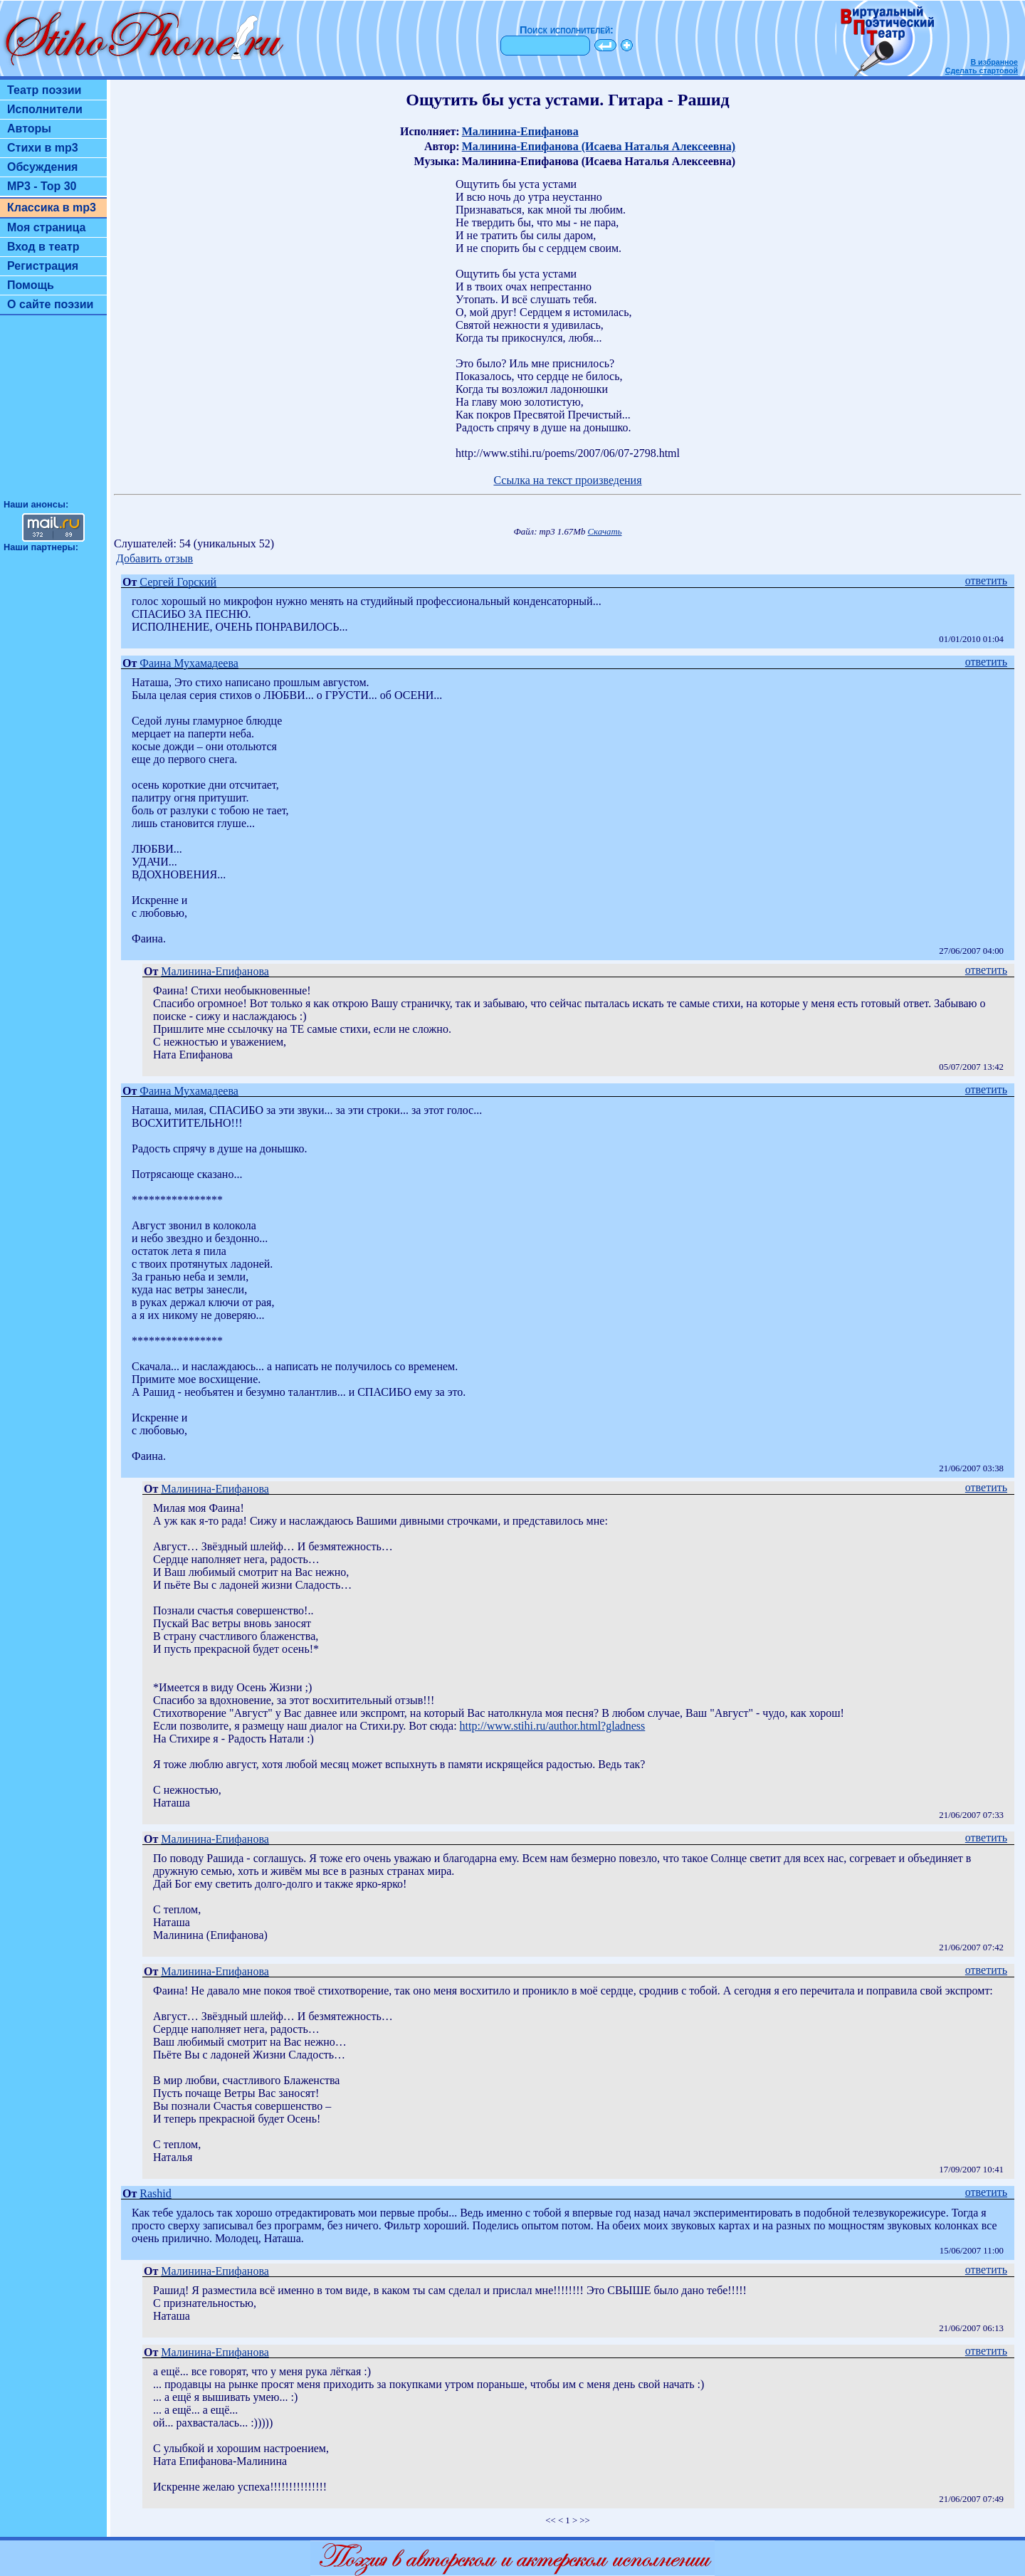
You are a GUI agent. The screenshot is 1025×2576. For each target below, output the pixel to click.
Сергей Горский (178, 582)
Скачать (605, 532)
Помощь (30, 285)
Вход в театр (43, 247)
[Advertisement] (53, 413)
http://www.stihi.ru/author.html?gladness (553, 1726)
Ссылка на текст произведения (567, 480)
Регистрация (42, 266)
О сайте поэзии (50, 304)
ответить (986, 580)
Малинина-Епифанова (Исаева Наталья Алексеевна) (598, 146)
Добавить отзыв (154, 558)
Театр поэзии (44, 90)
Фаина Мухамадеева (189, 663)
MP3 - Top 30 (42, 186)
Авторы (29, 128)
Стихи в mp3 (42, 148)
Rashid (155, 2193)
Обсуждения (42, 167)
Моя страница (46, 227)
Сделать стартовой (981, 70)
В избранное (994, 62)
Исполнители (45, 109)
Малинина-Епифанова (520, 131)
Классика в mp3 (51, 207)
